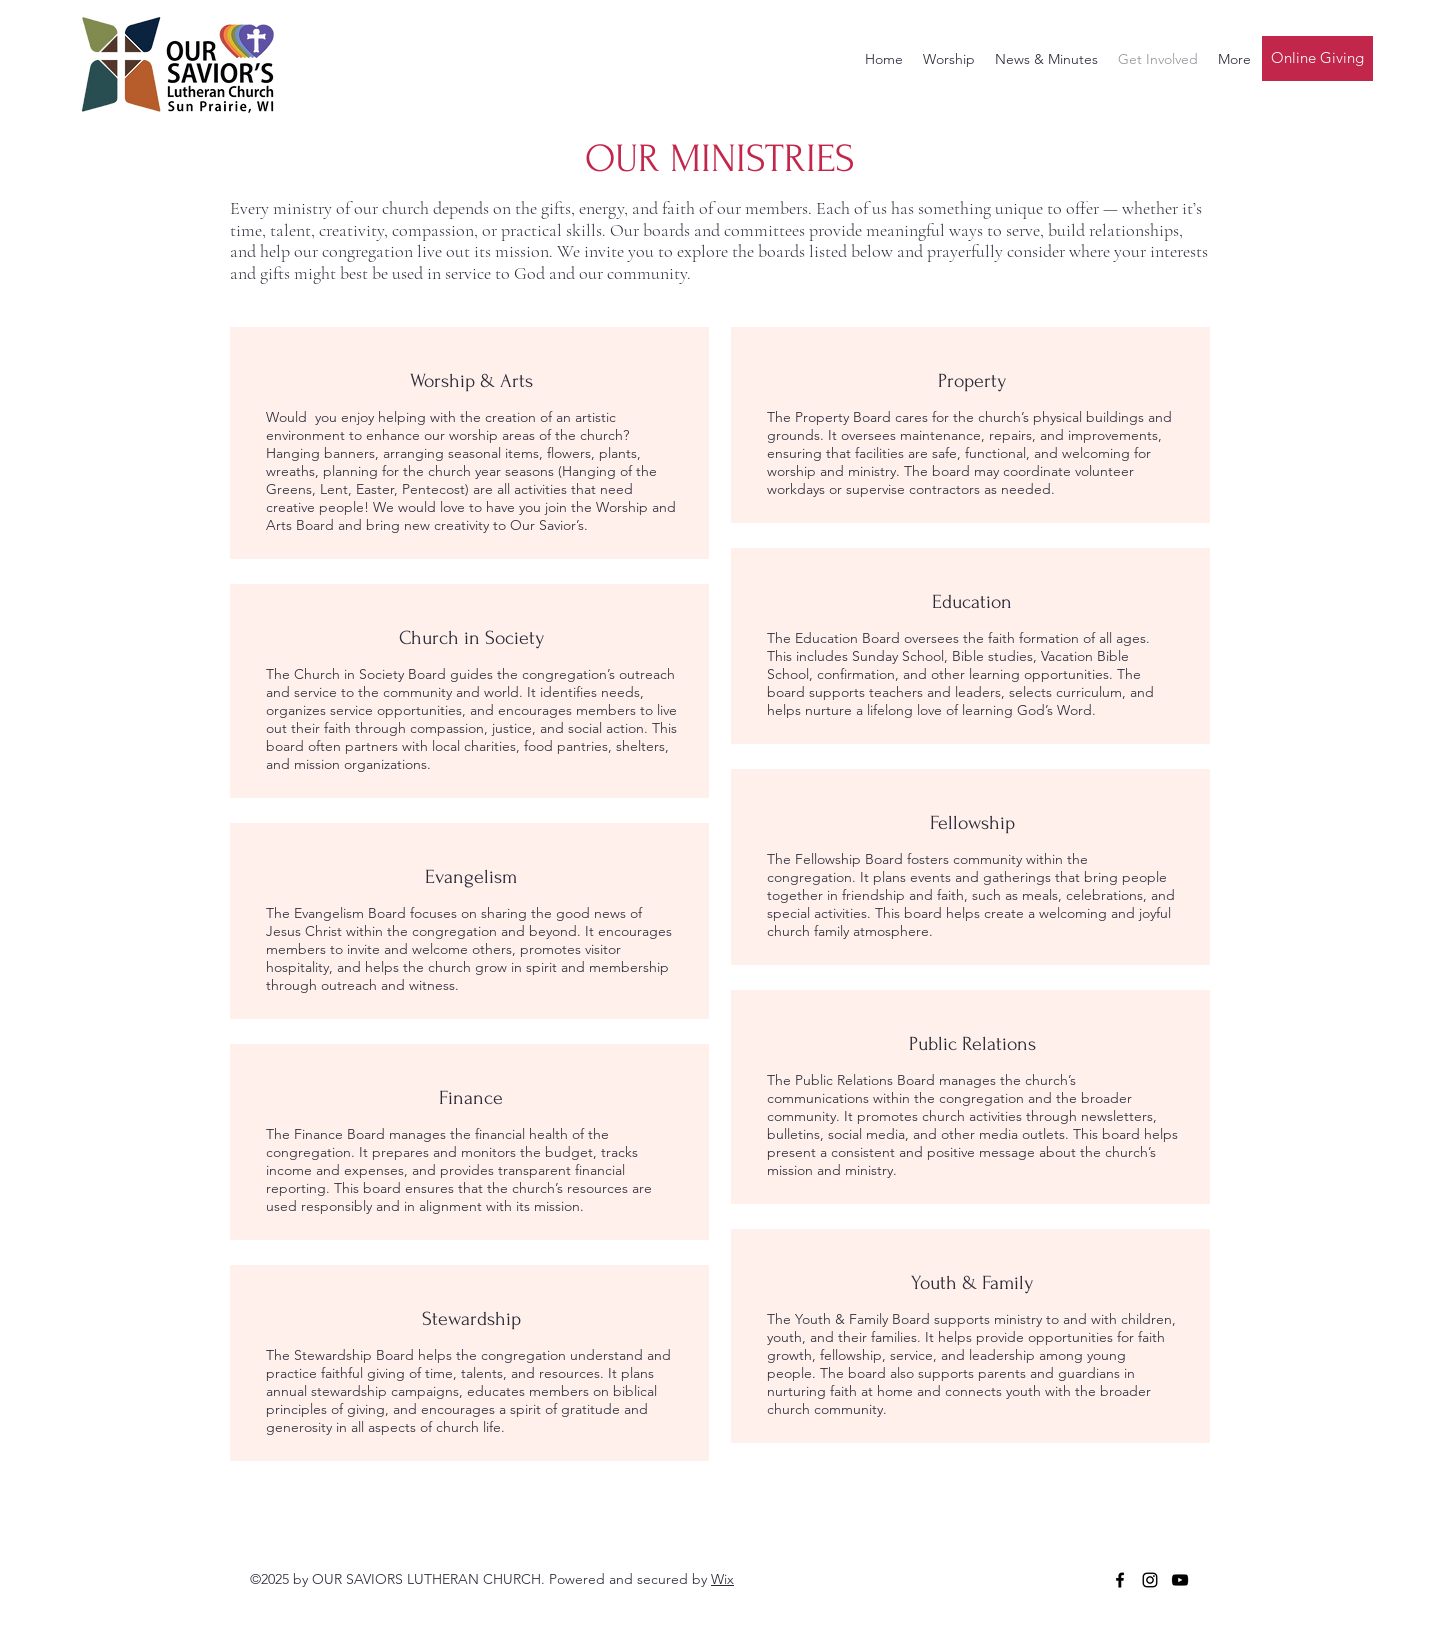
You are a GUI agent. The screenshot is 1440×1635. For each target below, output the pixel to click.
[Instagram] (1150, 1580)
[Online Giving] (1317, 58)
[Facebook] (1120, 1580)
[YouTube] (1180, 1580)
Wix (722, 1579)
